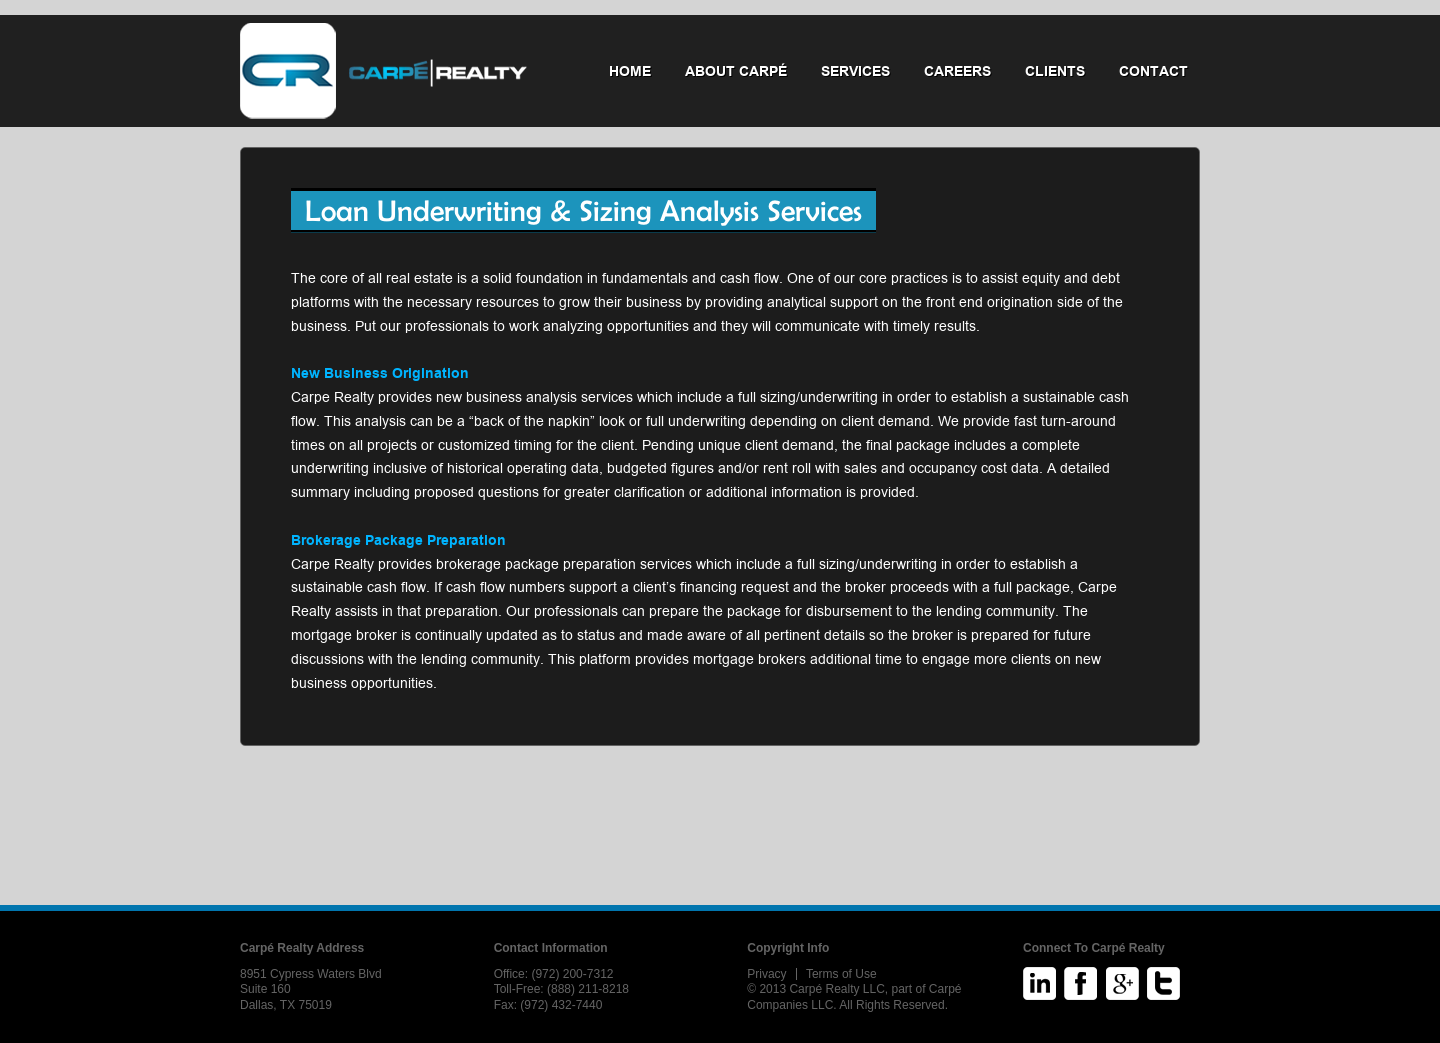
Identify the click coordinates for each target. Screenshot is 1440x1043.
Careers (957, 71)
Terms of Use (841, 974)
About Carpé (736, 71)
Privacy (766, 974)
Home (630, 71)
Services (855, 71)
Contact (1153, 71)
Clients (1055, 71)
